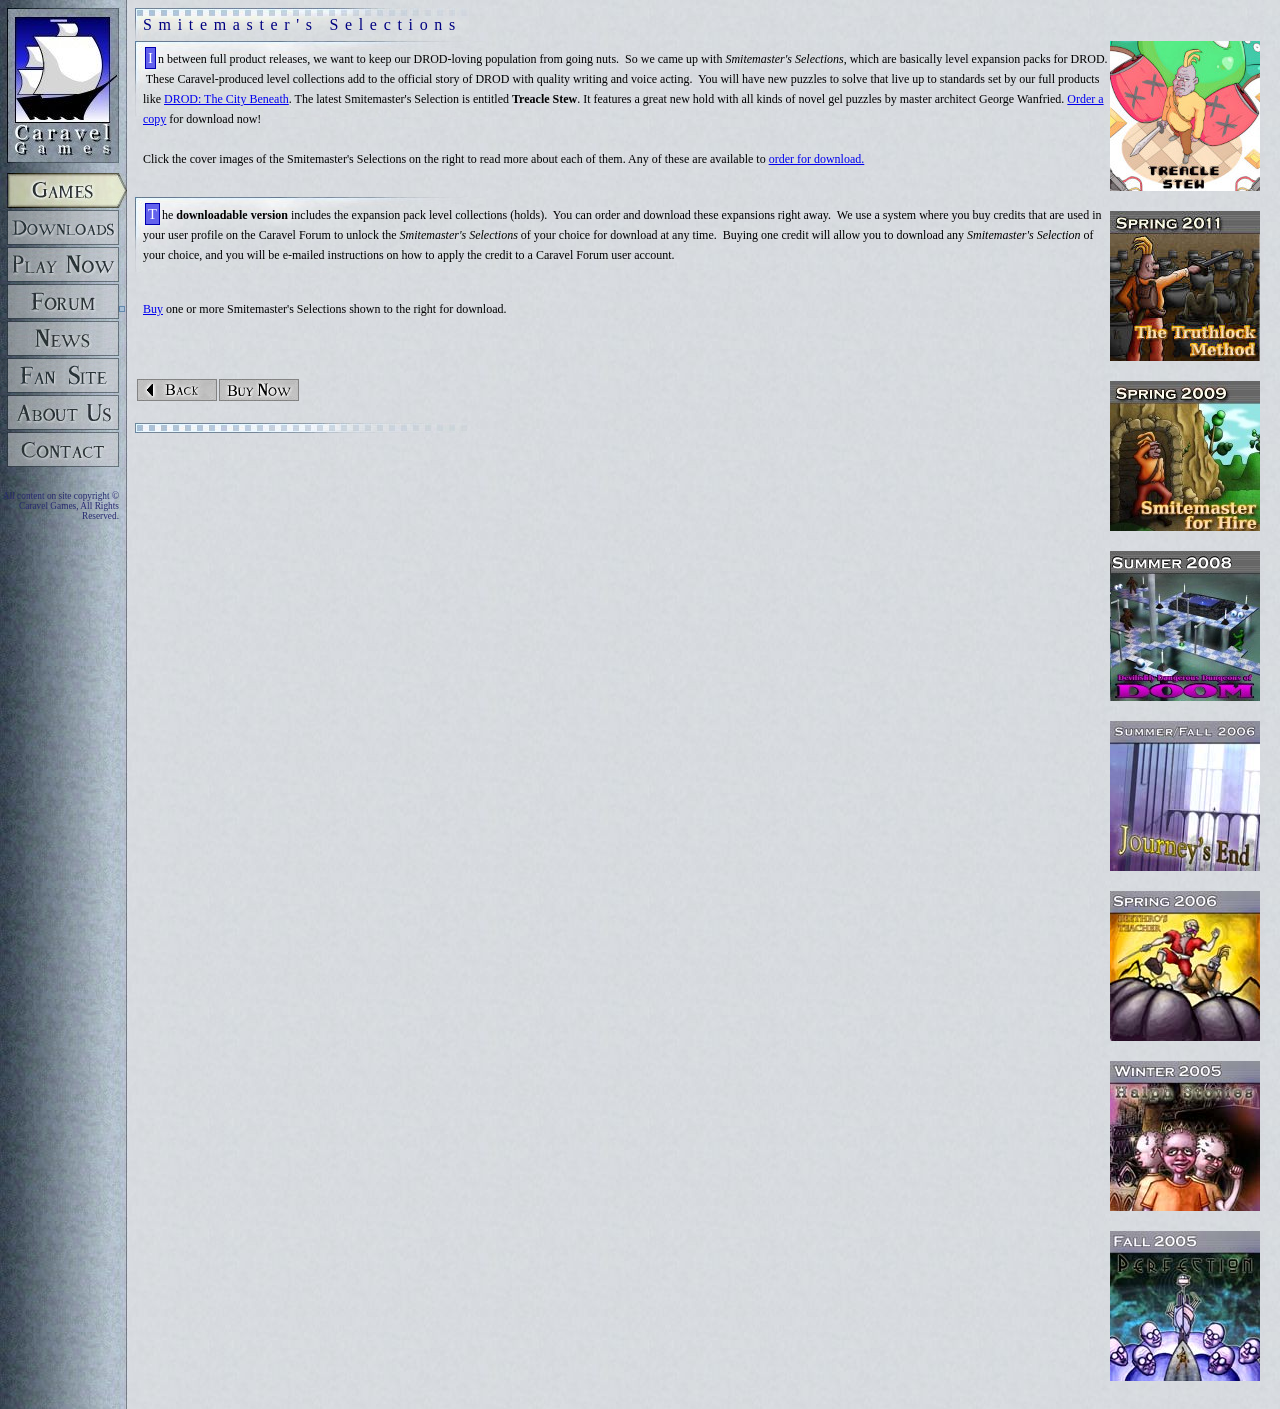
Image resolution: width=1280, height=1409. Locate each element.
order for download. (817, 159)
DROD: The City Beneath (226, 99)
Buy (153, 309)
